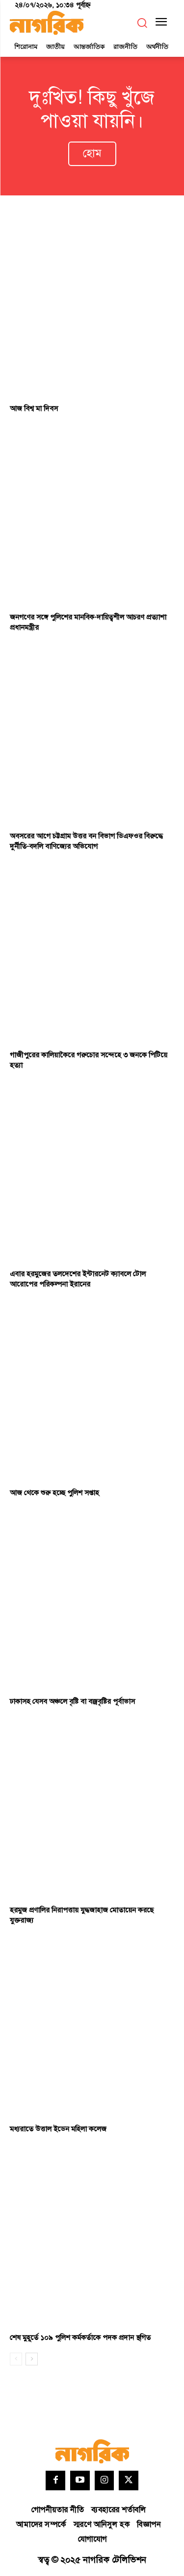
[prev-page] (16, 2359)
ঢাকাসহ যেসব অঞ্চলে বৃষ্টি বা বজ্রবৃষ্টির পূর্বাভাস (72, 1701)
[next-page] (32, 2359)
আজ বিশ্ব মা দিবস (34, 409)
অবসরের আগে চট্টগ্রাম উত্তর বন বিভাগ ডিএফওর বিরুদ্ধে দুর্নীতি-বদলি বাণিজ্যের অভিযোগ (86, 841)
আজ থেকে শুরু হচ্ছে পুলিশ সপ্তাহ (54, 1493)
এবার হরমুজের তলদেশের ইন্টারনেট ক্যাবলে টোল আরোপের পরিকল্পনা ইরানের (78, 1279)
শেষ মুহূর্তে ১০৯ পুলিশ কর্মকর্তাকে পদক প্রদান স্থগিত (80, 2338)
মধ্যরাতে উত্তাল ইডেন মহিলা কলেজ (58, 2129)
